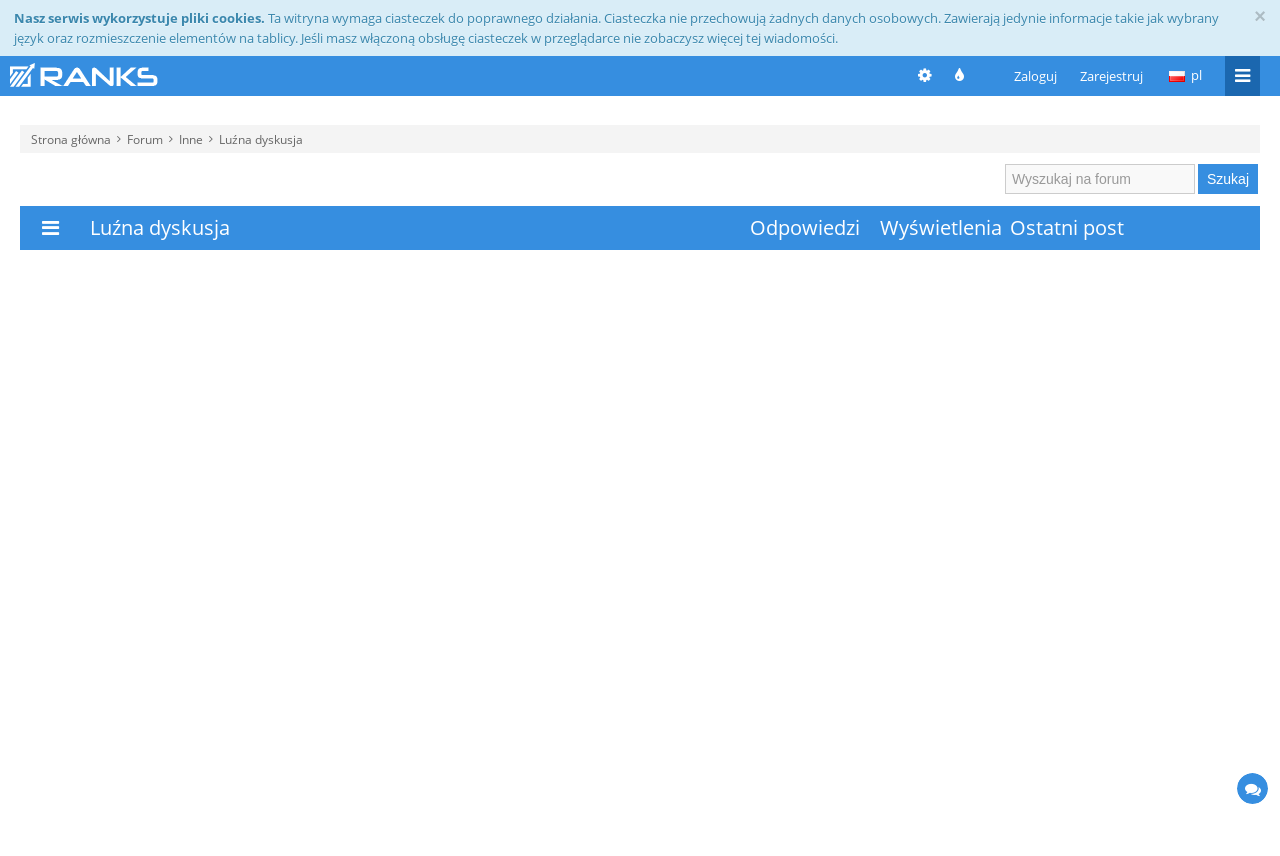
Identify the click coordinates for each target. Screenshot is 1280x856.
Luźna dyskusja (261, 139)
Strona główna (71, 139)
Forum (145, 139)
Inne (191, 139)
